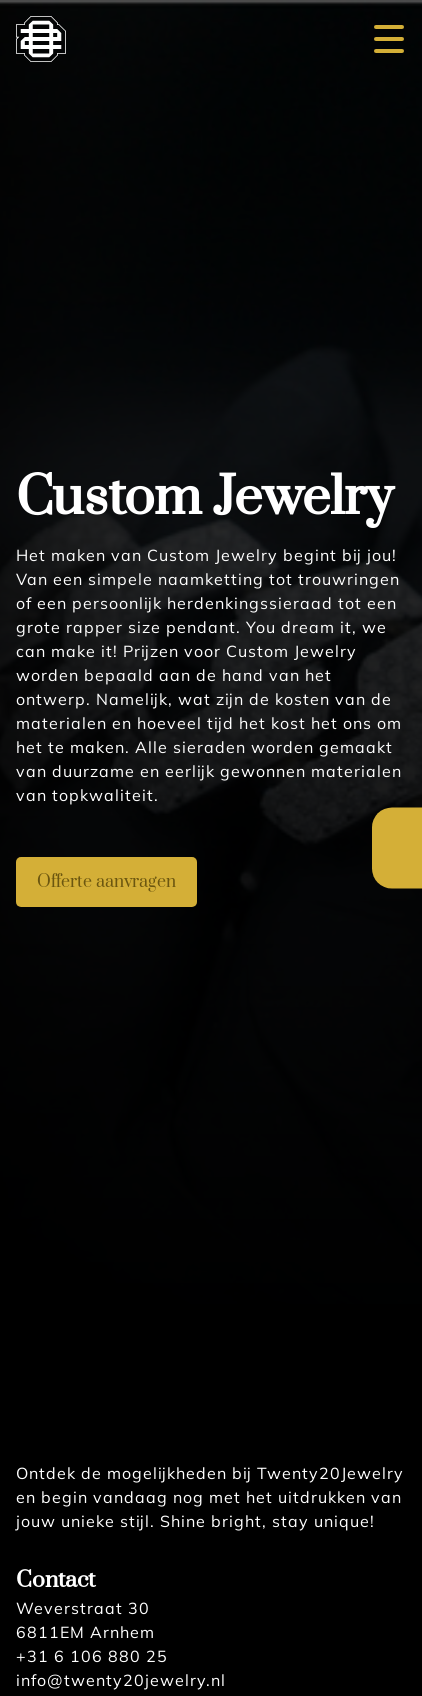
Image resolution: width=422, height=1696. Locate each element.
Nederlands (397, 829)
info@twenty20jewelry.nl (121, 1680)
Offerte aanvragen (106, 882)
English (397, 867)
